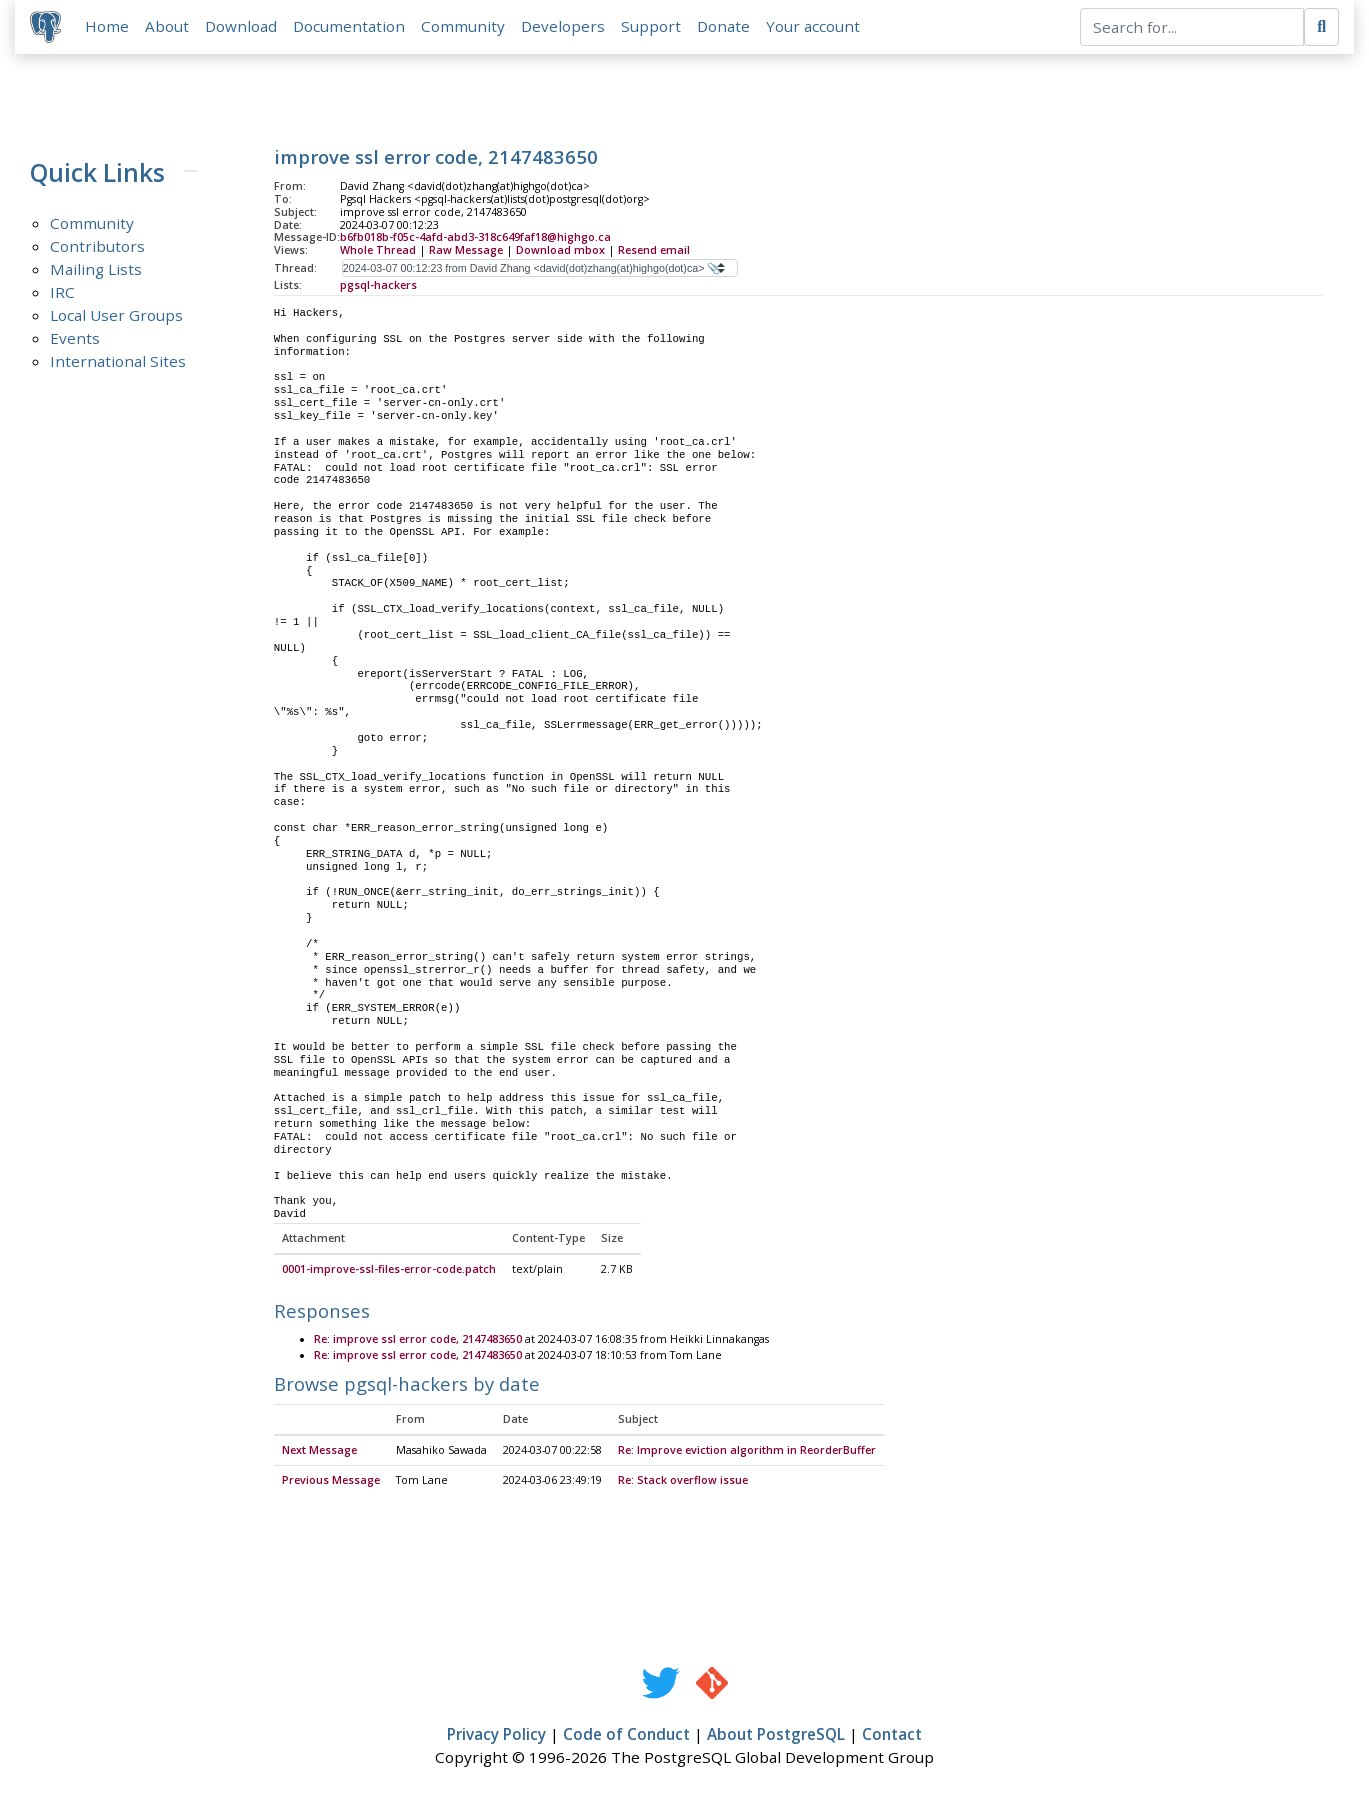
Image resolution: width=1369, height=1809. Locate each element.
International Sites (118, 362)
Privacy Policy (496, 1736)
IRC (62, 293)
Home (108, 27)
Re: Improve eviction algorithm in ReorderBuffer (747, 1452)
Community (464, 27)
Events (75, 339)
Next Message (319, 1452)
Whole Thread (378, 251)
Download (242, 27)
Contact (892, 1736)
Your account (814, 27)
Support (652, 27)
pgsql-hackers (378, 286)
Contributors (97, 247)
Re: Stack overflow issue (683, 1482)
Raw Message (466, 251)
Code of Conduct (626, 1736)
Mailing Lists (96, 270)
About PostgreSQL (776, 1736)
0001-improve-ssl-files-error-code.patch (389, 1271)
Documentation (350, 27)
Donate (724, 27)
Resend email (654, 251)
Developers (564, 27)
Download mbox (560, 251)
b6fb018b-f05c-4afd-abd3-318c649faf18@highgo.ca (475, 239)
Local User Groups (116, 316)
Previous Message (331, 1482)
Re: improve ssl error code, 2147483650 (418, 1341)
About (168, 27)
